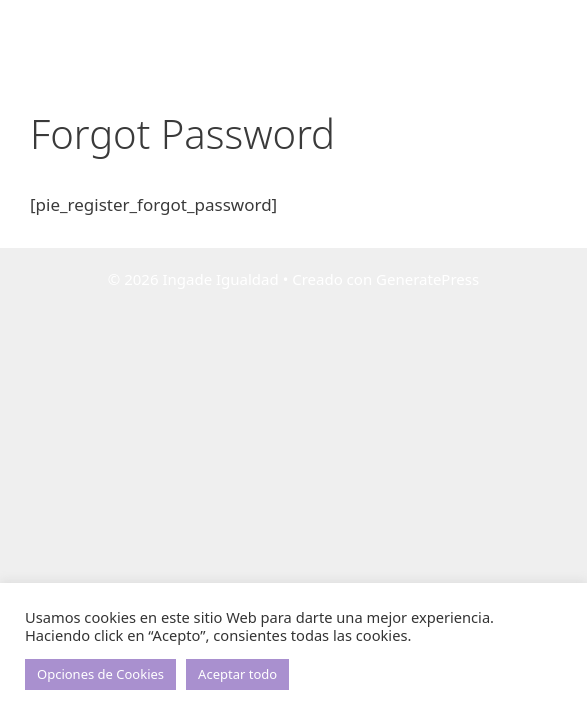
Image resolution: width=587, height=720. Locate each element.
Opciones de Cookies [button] (100, 674)
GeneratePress (427, 279)
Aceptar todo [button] (237, 674)
